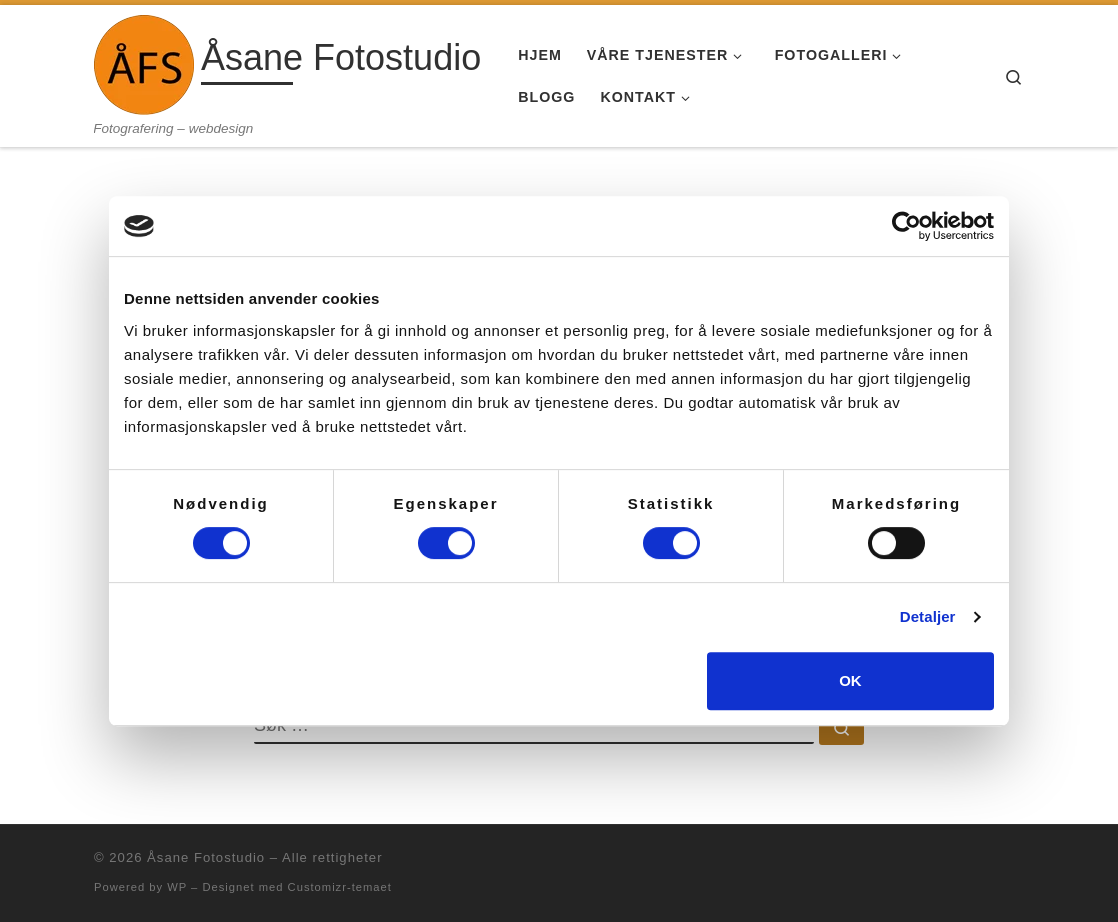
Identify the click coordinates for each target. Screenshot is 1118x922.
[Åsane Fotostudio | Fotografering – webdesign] (144, 62)
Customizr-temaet (340, 887)
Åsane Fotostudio (206, 857)
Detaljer (928, 616)
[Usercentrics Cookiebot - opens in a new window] (906, 226)
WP (177, 887)
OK (850, 680)
